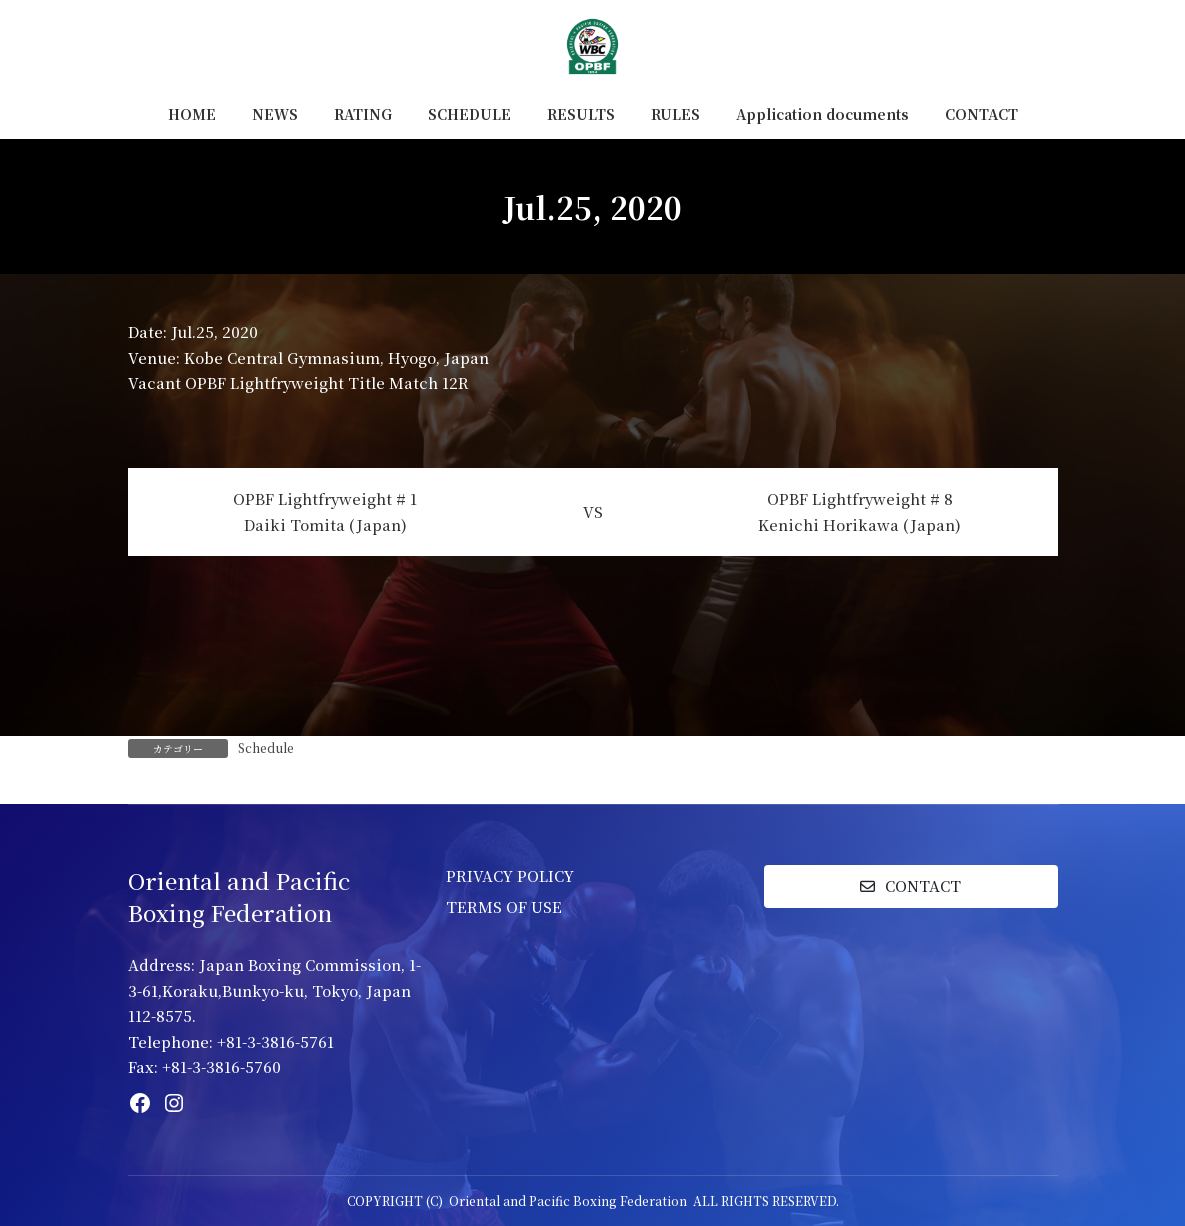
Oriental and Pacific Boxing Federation (568, 1200)
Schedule (266, 747)
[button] (911, 886)
